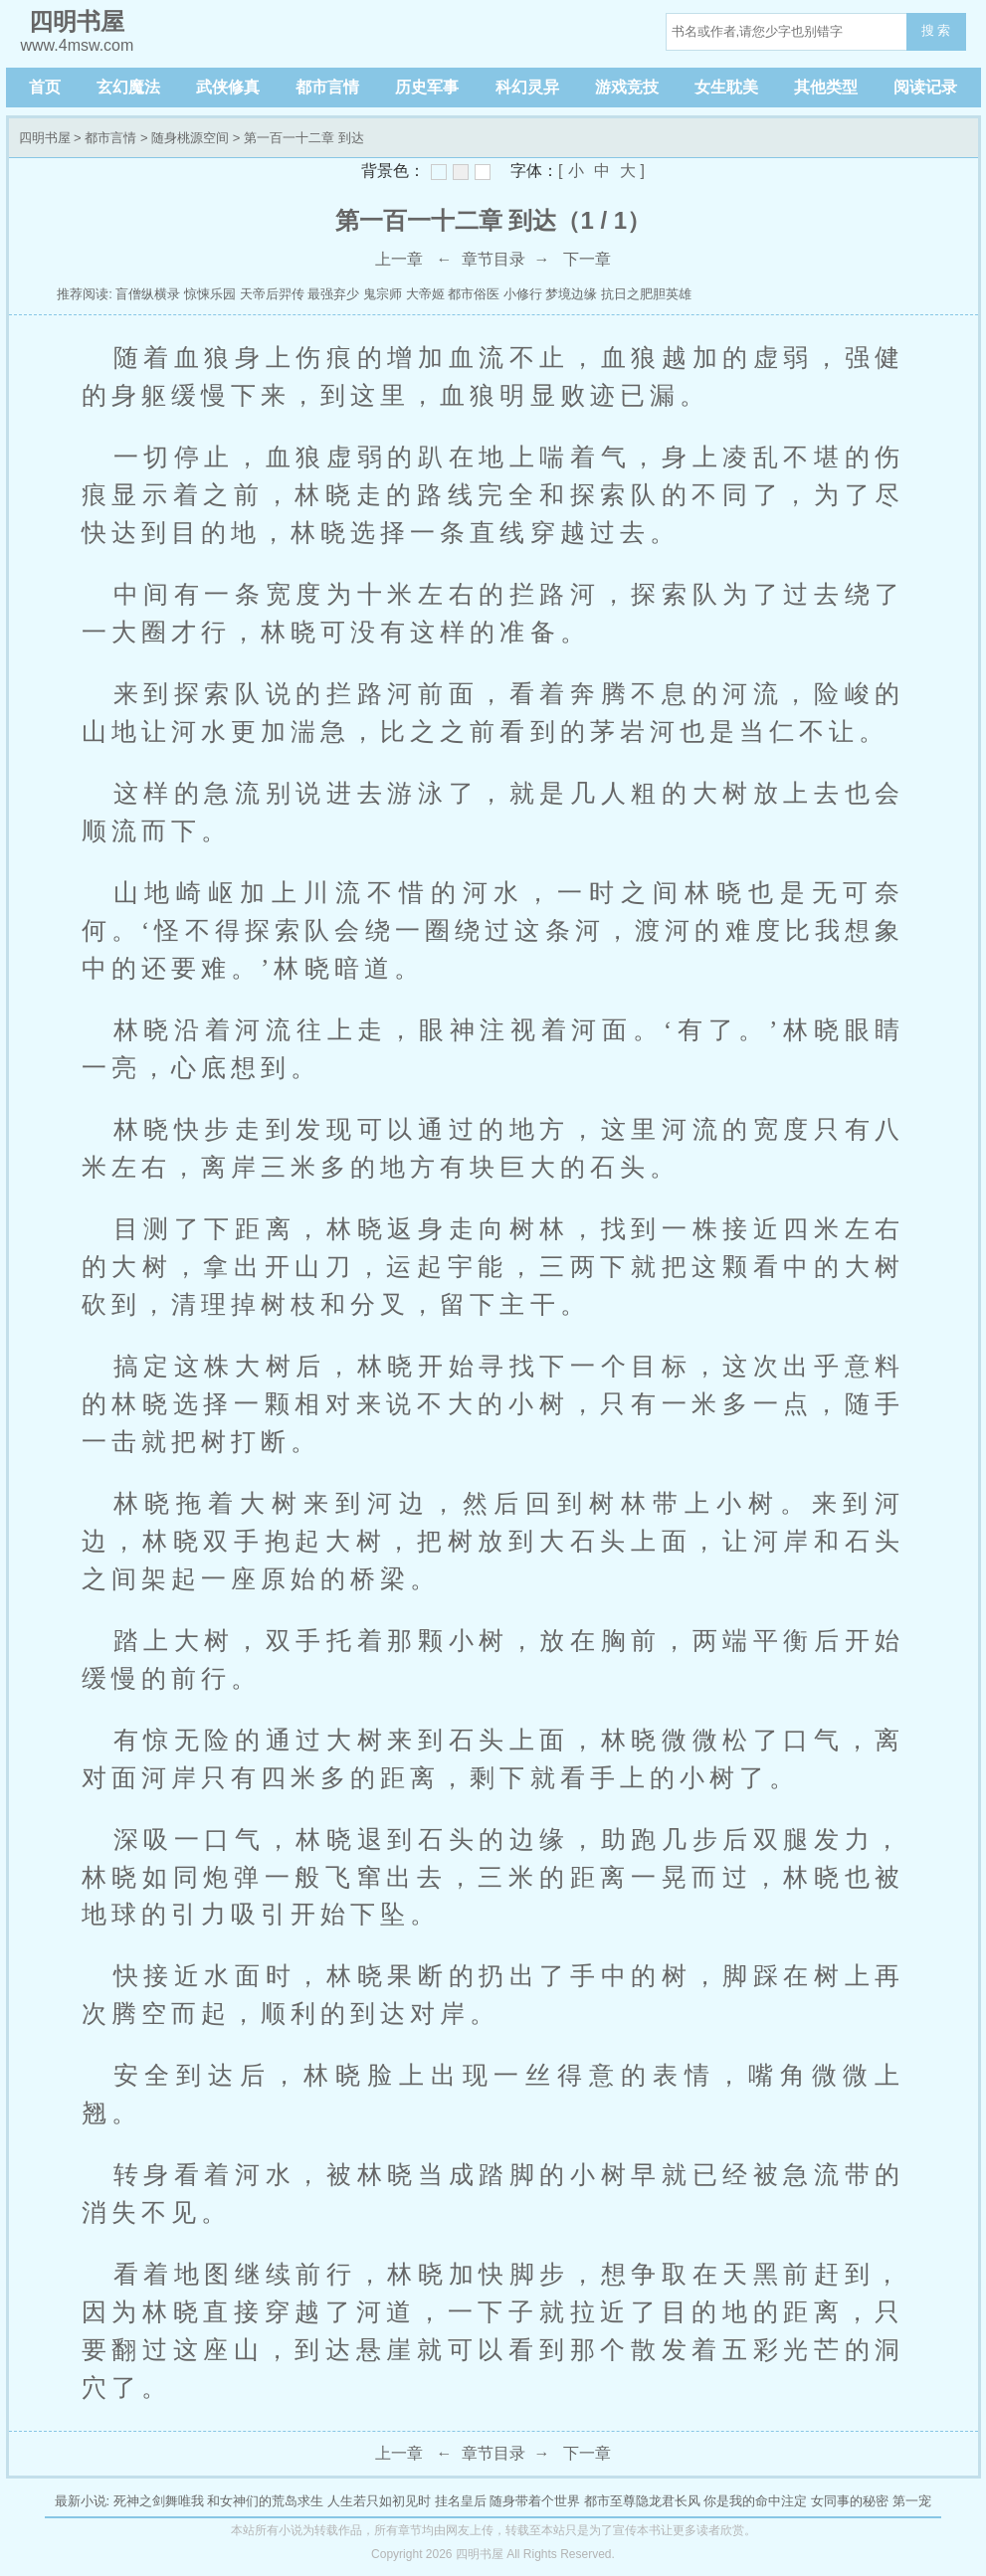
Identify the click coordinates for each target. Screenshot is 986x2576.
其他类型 (826, 87)
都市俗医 (473, 293)
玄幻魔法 (128, 87)
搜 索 (936, 30)
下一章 (587, 259)
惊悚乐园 (210, 293)
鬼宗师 (382, 293)
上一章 (399, 259)
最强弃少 (333, 293)
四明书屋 (45, 137)
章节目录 (493, 259)
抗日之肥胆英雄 (646, 293)
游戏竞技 (627, 87)
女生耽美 (726, 87)
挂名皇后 (461, 2500)
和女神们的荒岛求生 (265, 2500)
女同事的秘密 (849, 2500)
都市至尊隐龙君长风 (642, 2500)
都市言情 (327, 87)
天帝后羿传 (272, 293)
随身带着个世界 (535, 2500)
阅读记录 (925, 87)
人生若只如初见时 (379, 2500)
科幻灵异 (527, 87)
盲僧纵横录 (147, 293)
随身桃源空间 (190, 137)
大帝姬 (425, 293)
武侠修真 (228, 87)
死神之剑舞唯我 (158, 2500)
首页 (45, 87)
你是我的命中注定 (755, 2500)
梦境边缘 (571, 293)
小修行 (522, 293)
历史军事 (427, 87)
